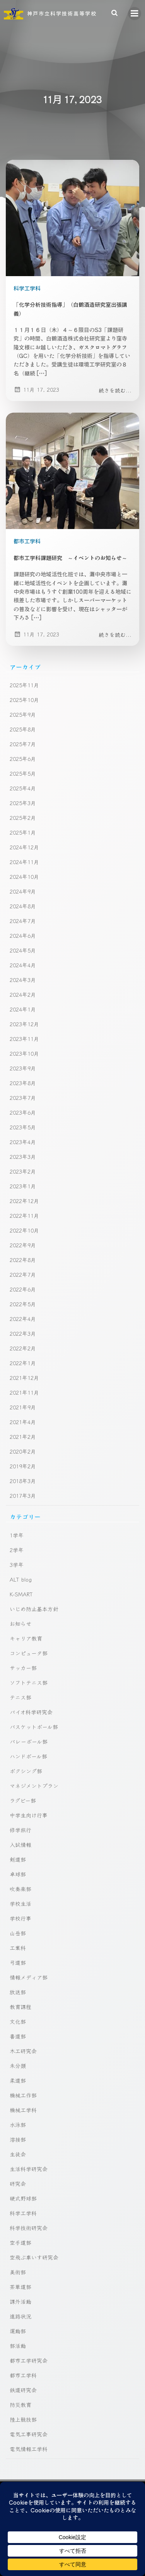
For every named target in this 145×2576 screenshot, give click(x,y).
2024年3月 (23, 980)
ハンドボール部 (28, 1756)
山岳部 (18, 1933)
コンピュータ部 (29, 1653)
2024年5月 (23, 950)
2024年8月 (23, 906)
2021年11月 (24, 1392)
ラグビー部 (23, 1800)
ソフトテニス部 (29, 1682)
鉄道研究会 (23, 2390)
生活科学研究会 (29, 2169)
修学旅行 (20, 1830)
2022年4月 (23, 1319)
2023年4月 (23, 1142)
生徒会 (18, 2154)
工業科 (18, 1948)
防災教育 (20, 2404)
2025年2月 (23, 817)
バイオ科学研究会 (31, 1712)
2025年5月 (23, 773)
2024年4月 (23, 965)
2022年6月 (23, 1289)
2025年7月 (23, 744)
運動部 (18, 2331)
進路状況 (20, 2316)
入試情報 (20, 1844)
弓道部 (18, 1962)
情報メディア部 (29, 1977)
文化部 (18, 2021)
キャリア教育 (26, 1638)
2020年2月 (23, 1451)
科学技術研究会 (29, 2228)
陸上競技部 (23, 2419)
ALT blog (21, 1579)
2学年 (17, 1550)
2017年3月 (23, 1495)
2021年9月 (23, 1407)
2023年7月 (23, 1097)
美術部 (18, 2272)
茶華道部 (20, 2287)
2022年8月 (23, 1260)
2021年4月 (23, 1422)
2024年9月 (23, 891)
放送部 (18, 1992)
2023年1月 (23, 1186)
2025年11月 (24, 685)
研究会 (18, 2183)
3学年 (17, 1564)
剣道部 (18, 1859)
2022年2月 (23, 1348)
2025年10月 (24, 700)
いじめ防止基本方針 (34, 1609)
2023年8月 (23, 1083)
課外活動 (20, 2301)
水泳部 (18, 2124)
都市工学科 (27, 541)
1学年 (17, 1535)
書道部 (18, 2036)
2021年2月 (23, 1436)
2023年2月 (23, 1171)
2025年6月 (23, 758)
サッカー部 (23, 1668)
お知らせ (20, 1623)
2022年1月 (23, 1363)
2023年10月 (24, 1053)
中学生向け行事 (29, 1815)
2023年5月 (23, 1127)
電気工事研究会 (29, 2434)
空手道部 (20, 2242)
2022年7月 (23, 1274)
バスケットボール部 (34, 1727)
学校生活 (20, 1903)
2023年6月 (23, 1112)
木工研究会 (23, 2051)
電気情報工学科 (29, 2449)
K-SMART (21, 1594)
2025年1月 (23, 832)
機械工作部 (23, 2095)
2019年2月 (23, 1466)
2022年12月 (24, 1201)
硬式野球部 (23, 2198)
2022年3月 (23, 1333)
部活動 (18, 2346)
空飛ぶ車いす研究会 (34, 2257)
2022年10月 (24, 1230)
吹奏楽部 (20, 1889)
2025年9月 (23, 714)
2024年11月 (24, 862)
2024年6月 (23, 935)
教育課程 (20, 2007)
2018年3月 (23, 1481)
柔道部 (18, 2080)
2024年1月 (23, 1009)
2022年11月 (24, 1215)
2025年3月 (23, 803)
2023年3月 (23, 1156)
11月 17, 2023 (36, 389)
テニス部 (20, 1697)
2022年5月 (23, 1304)
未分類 (18, 2065)
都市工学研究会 (29, 2360)
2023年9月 (23, 1068)
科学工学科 (27, 288)
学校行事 (20, 1918)
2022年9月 (23, 1245)
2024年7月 (23, 921)
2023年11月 (24, 1039)
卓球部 (18, 1874)
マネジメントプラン (34, 1785)
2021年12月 (24, 1377)
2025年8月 (23, 729)
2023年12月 (24, 1024)
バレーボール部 (29, 1741)
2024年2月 (23, 994)
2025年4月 (23, 788)
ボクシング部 (26, 1771)
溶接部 (18, 2139)
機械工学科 (23, 2110)
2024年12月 (24, 847)
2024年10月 (24, 876)
